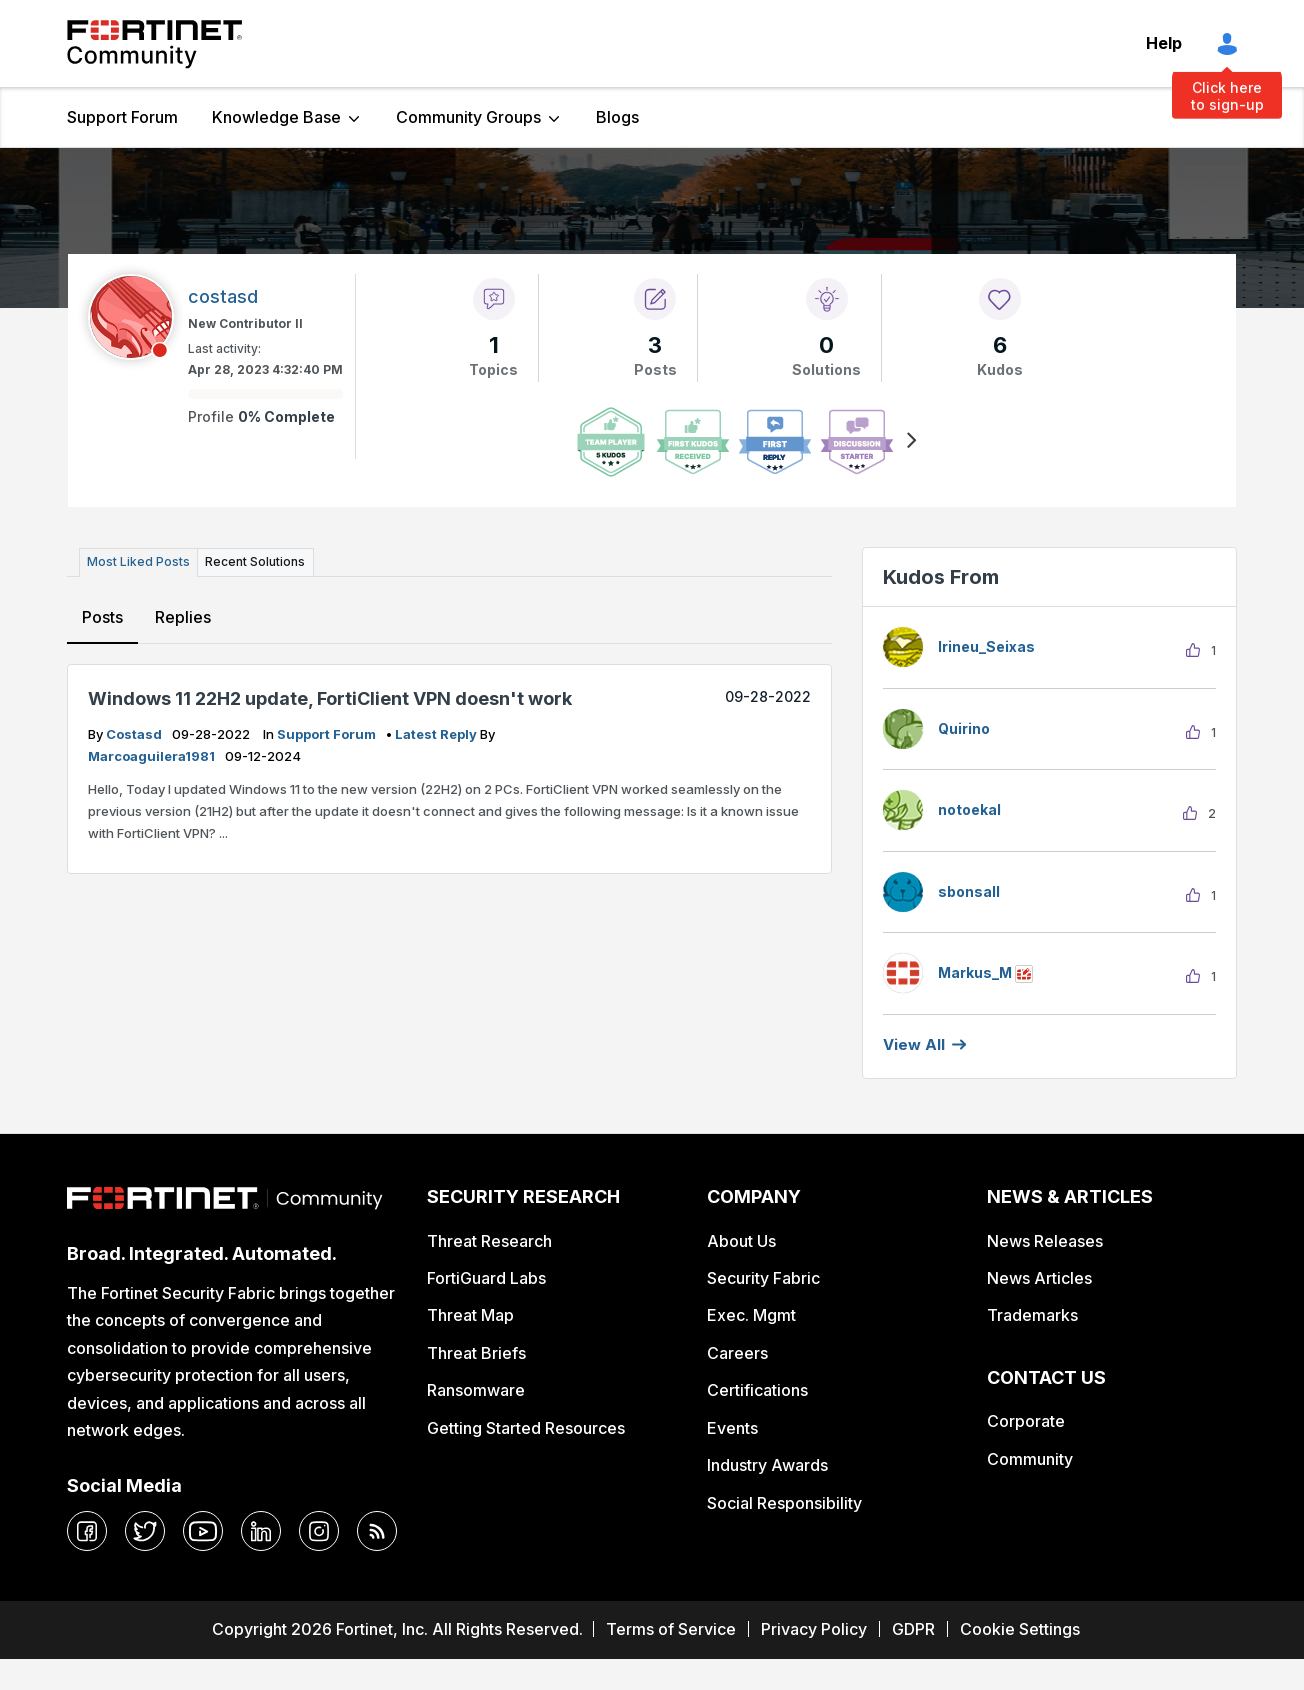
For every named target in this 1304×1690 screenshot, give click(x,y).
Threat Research (489, 1241)
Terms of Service (671, 1629)
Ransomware (476, 1390)
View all (914, 1044)
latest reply (437, 734)
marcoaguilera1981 (153, 756)
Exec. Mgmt (751, 1315)
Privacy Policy (814, 1629)
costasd (135, 734)
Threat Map (470, 1315)
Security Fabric (763, 1278)
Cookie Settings (1020, 1629)
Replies (183, 617)
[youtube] (203, 1531)
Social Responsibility (784, 1503)
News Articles (1039, 1278)
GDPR (913, 1629)
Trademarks (1032, 1315)
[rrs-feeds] (377, 1531)
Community (1030, 1459)
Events (732, 1428)
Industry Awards (767, 1465)
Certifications (757, 1390)
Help (1164, 43)
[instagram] (319, 1531)
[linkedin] (261, 1531)
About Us (741, 1241)
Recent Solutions (255, 561)
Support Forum (122, 117)
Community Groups (468, 117)
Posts (102, 617)
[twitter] (145, 1531)
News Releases (1045, 1241)
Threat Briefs (476, 1353)
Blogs (617, 117)
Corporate (1026, 1421)
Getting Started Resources (526, 1428)
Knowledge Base (276, 117)
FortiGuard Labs (486, 1278)
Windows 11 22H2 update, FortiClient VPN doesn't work (330, 697)
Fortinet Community (154, 44)
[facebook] (87, 1531)
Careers (737, 1353)
